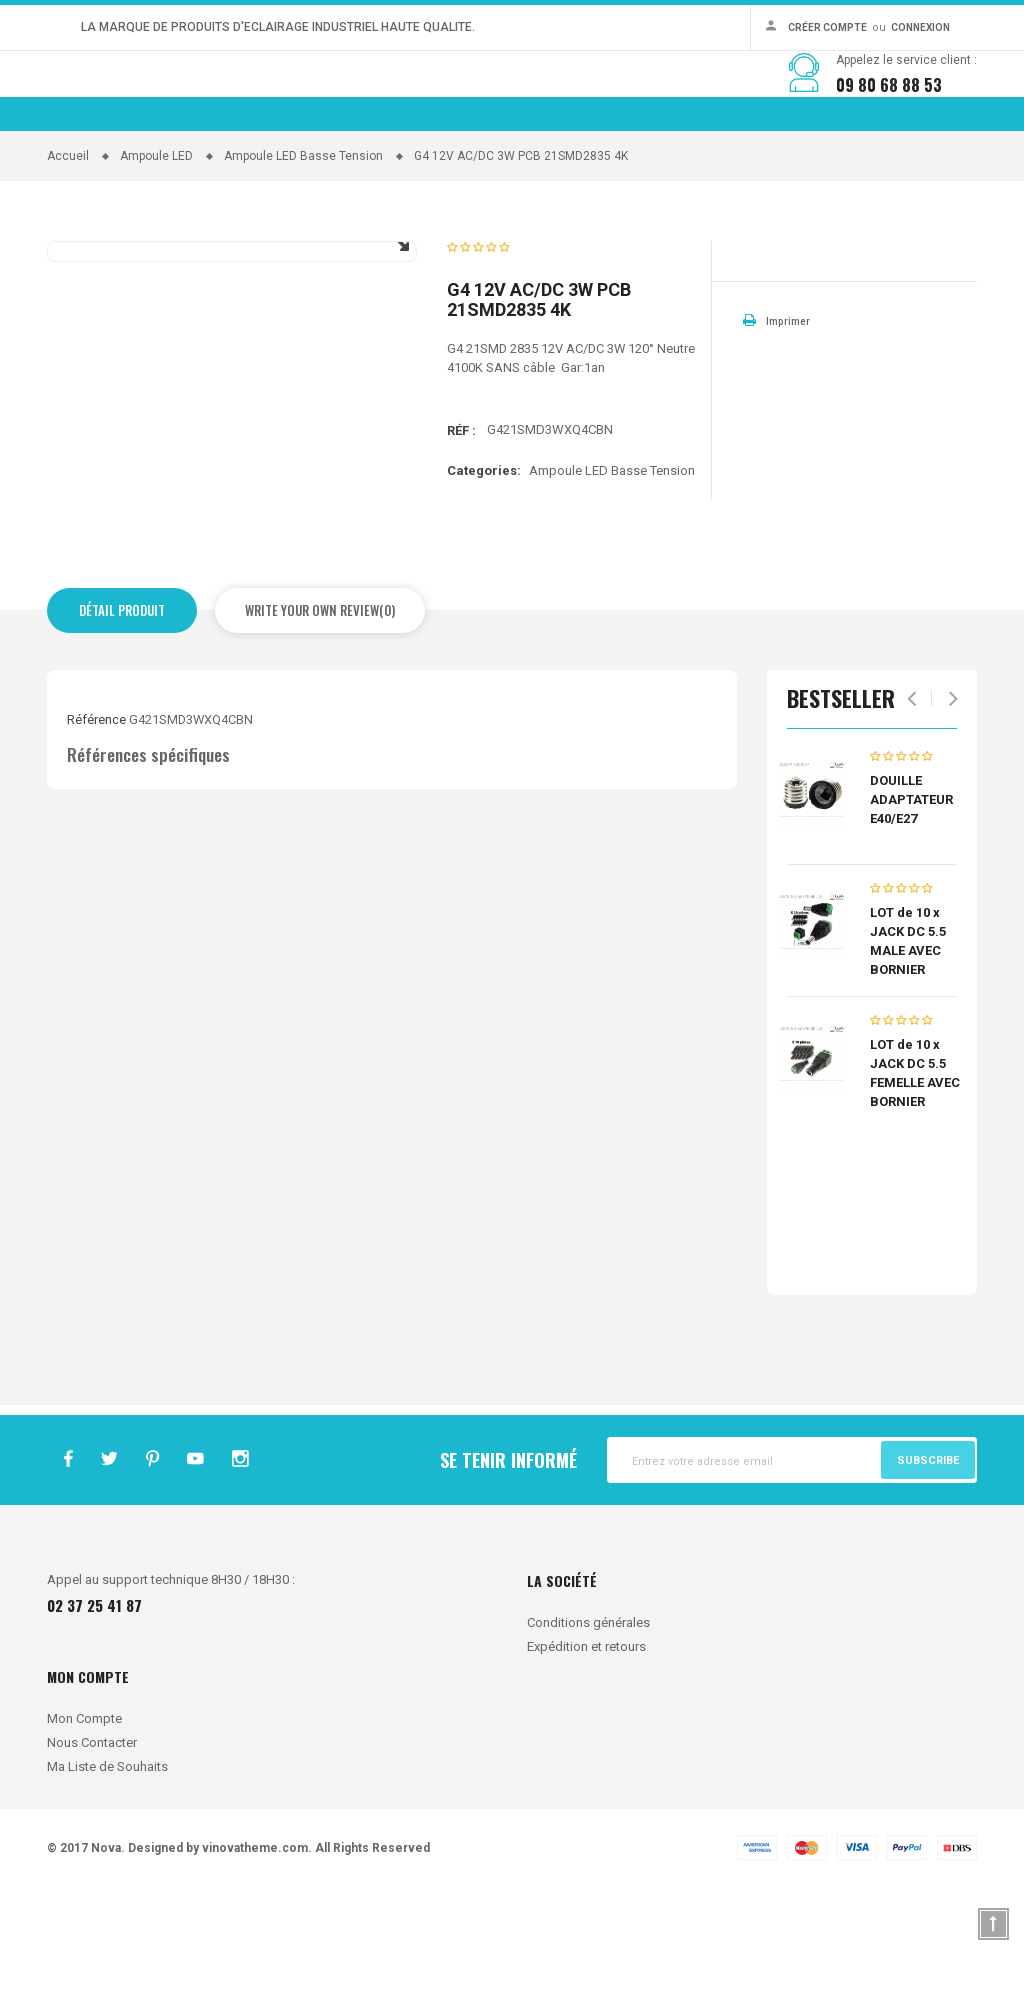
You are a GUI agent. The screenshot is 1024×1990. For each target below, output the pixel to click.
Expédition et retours (586, 1750)
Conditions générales (588, 1726)
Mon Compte (84, 1822)
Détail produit (122, 713)
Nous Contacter (92, 1846)
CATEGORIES (324, 188)
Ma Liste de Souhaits (107, 1870)
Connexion (920, 27)
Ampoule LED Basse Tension (612, 573)
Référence (100, 824)
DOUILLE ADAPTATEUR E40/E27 (911, 903)
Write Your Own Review (312, 713)
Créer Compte (828, 27)
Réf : (461, 532)
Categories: (484, 572)
